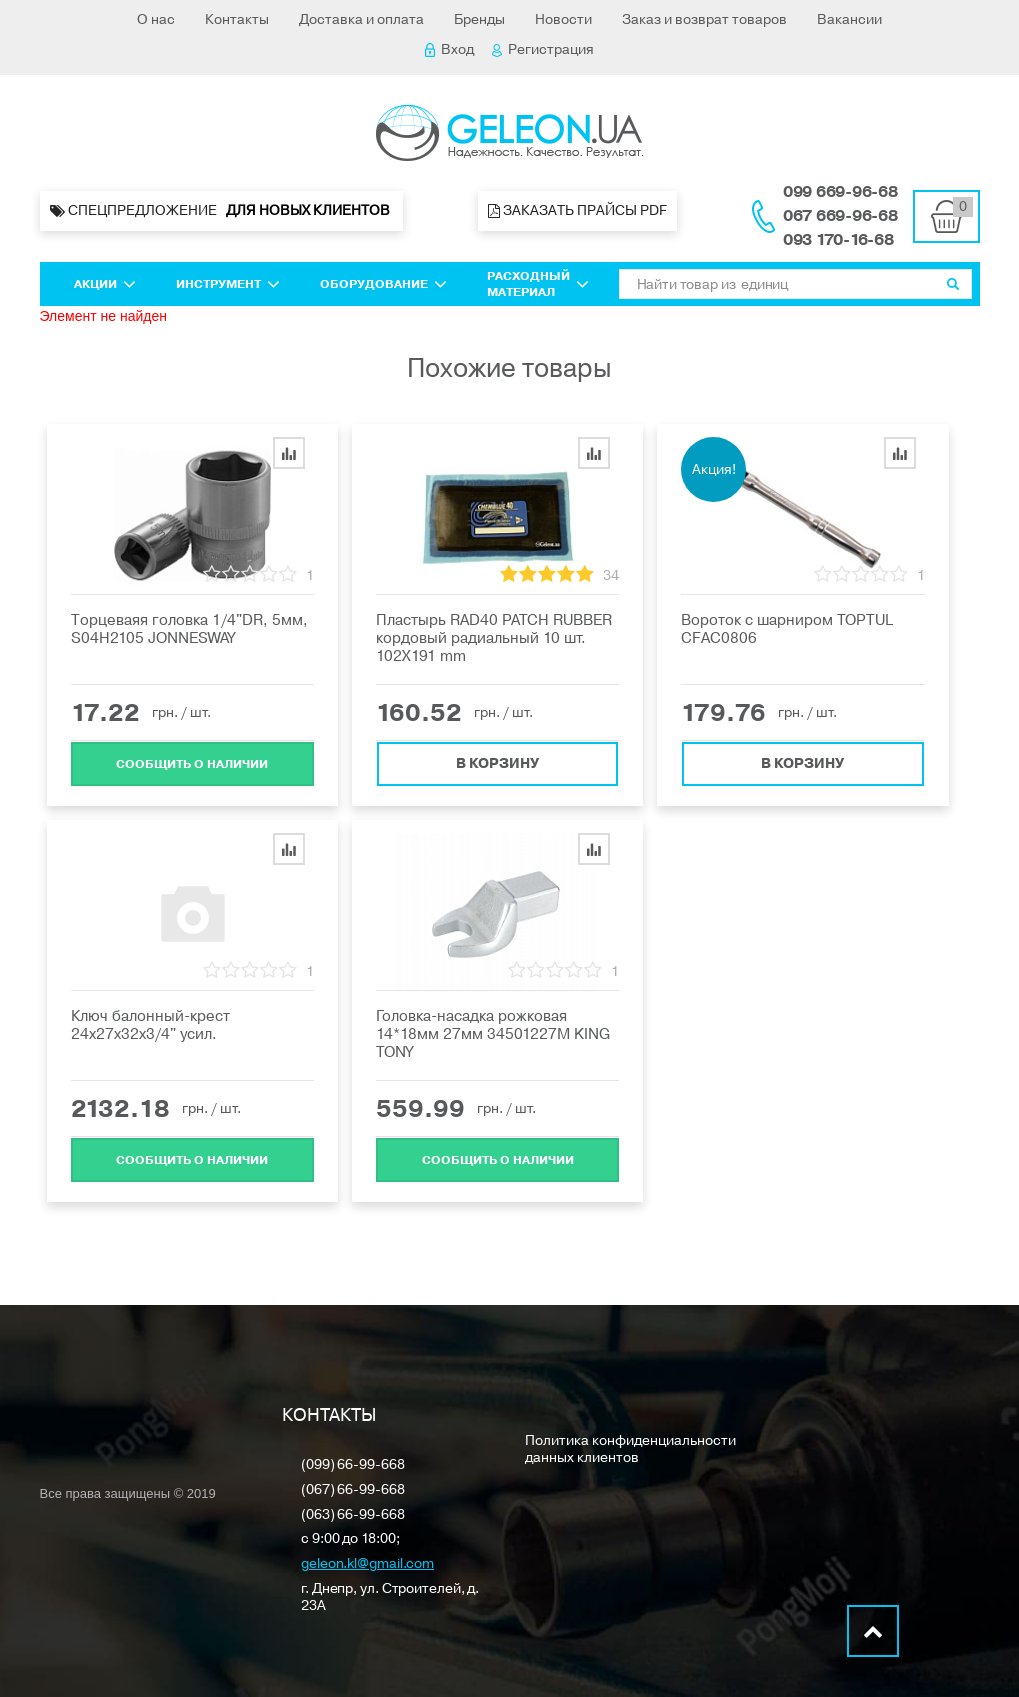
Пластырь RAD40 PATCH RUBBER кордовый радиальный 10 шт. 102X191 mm (494, 638)
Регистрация (543, 49)
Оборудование (383, 284)
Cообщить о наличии (192, 763)
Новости (563, 19)
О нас (156, 19)
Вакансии (849, 19)
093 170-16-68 (838, 240)
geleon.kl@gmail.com (367, 1564)
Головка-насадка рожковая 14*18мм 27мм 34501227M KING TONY (493, 1034)
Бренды (479, 19)
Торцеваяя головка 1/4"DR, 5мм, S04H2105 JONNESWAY (189, 629)
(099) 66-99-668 (353, 1465)
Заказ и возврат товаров (704, 19)
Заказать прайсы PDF (577, 210)
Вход (449, 49)
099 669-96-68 (840, 192)
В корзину (497, 762)
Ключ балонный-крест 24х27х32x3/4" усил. (150, 1025)
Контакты (237, 19)
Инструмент (228, 284)
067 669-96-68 (840, 216)
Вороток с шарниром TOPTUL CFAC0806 (787, 629)
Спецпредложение (221, 211)
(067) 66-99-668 (353, 1490)
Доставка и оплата (361, 19)
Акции (105, 284)
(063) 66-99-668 (353, 1515)
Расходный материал (538, 284)
